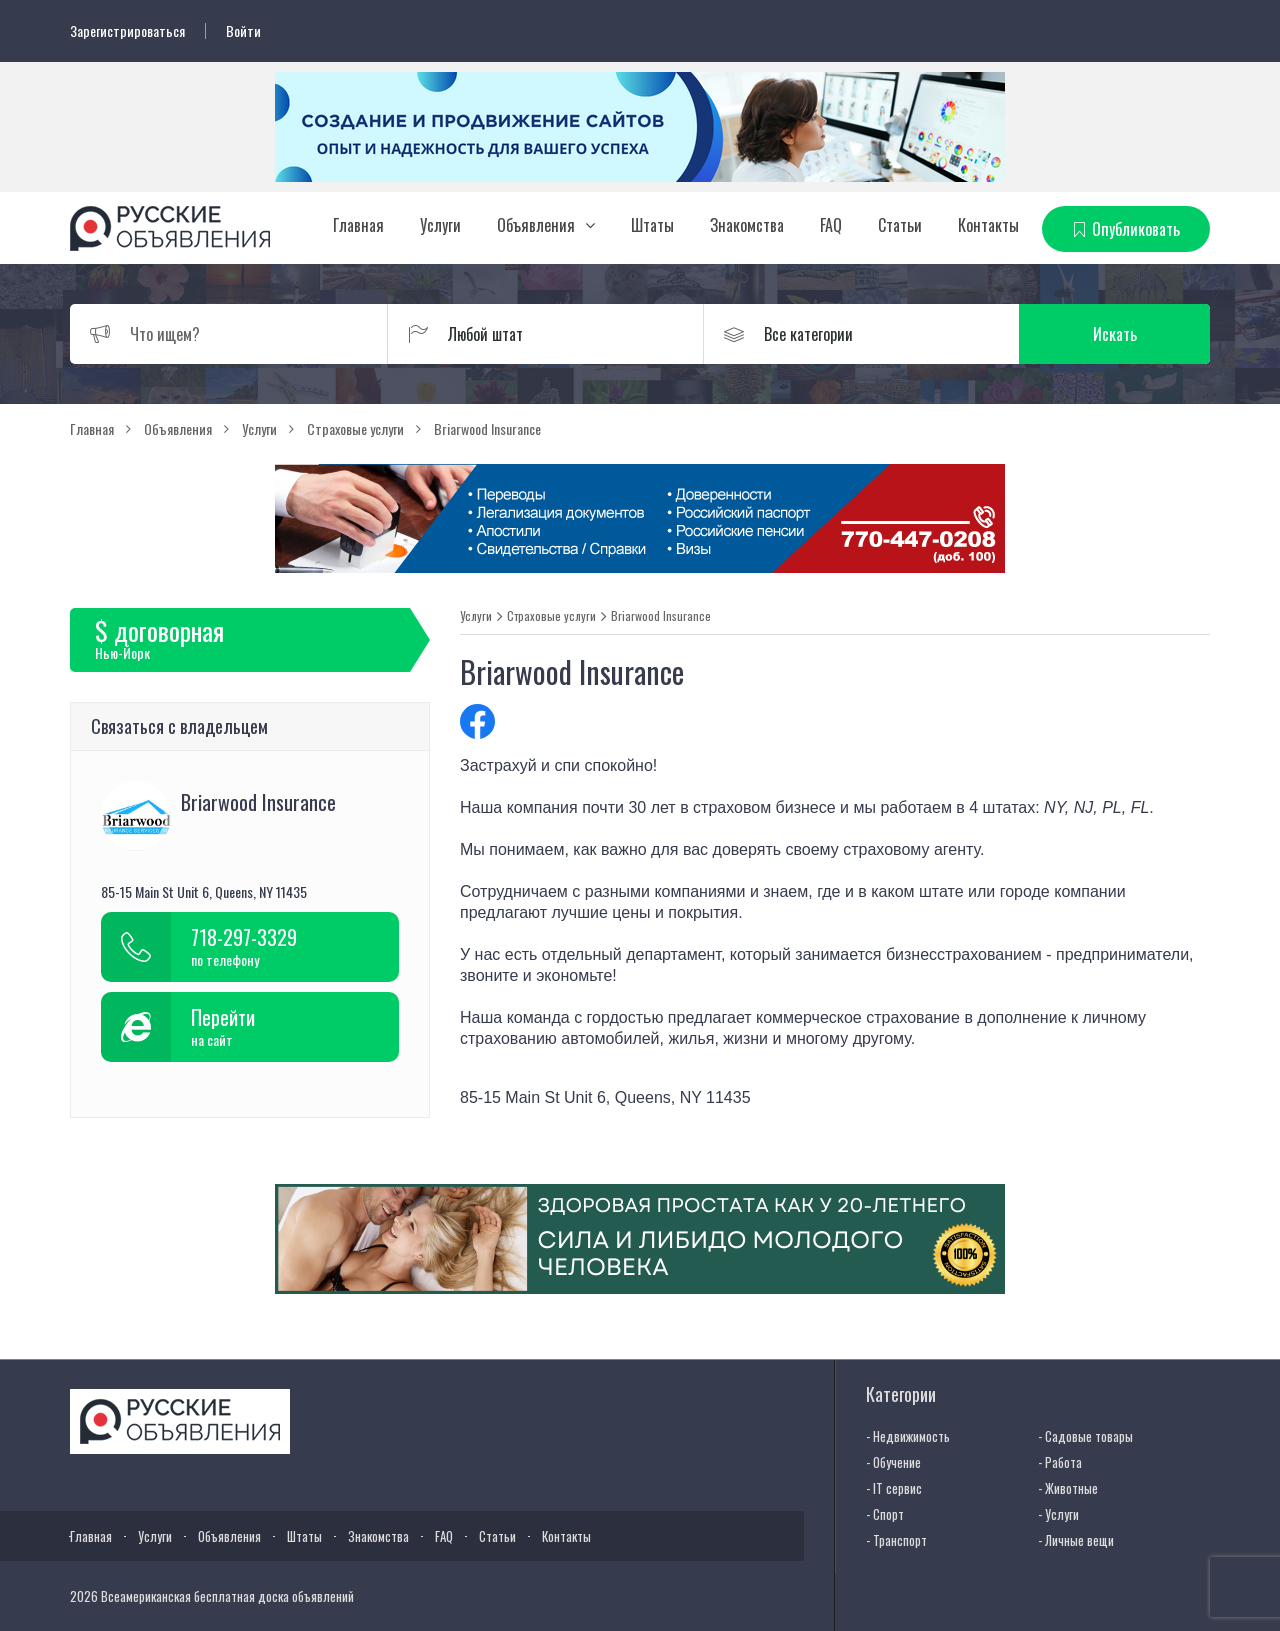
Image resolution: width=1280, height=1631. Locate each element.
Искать (1115, 334)
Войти (243, 31)
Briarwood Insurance (661, 616)
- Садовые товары (1085, 1436)
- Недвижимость (908, 1436)
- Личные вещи (1076, 1540)
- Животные (1068, 1488)
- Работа (1060, 1462)
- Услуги (1058, 1514)
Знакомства (747, 225)
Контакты (988, 225)
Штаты (652, 225)
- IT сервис (894, 1488)
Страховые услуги (551, 616)
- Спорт (885, 1514)
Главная (358, 225)
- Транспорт (896, 1540)
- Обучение (893, 1462)
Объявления (536, 225)
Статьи (900, 225)
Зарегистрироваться (127, 31)
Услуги (440, 225)
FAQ (831, 225)
